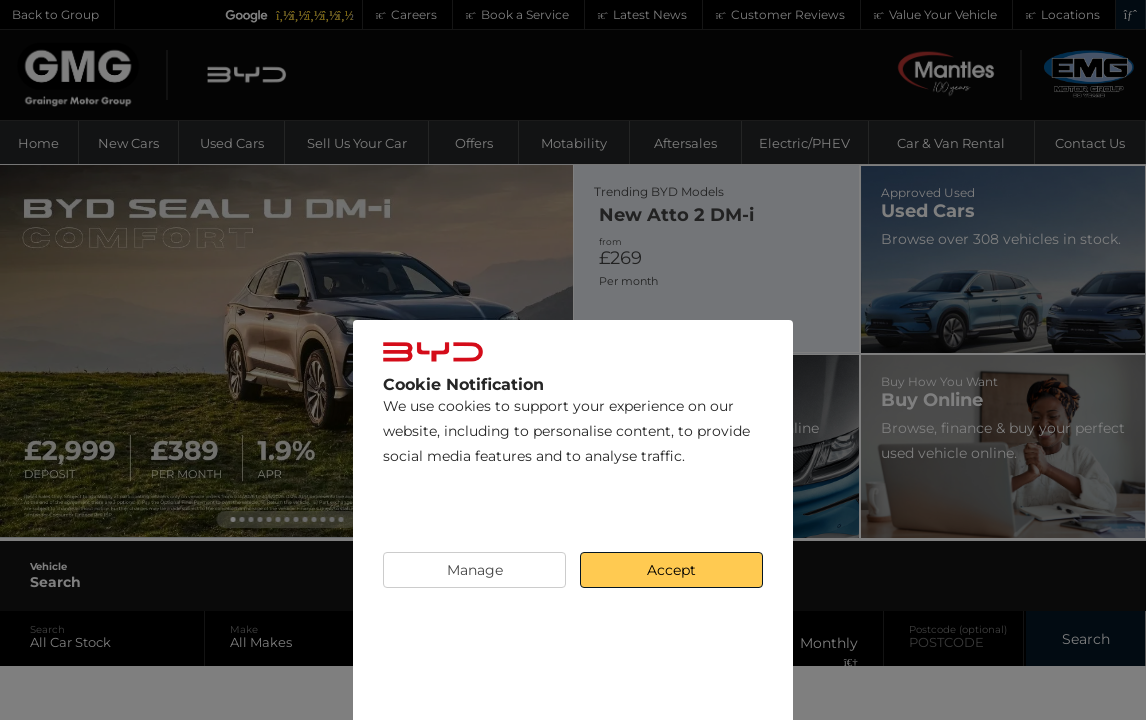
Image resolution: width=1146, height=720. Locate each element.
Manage (475, 570)
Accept (671, 570)
